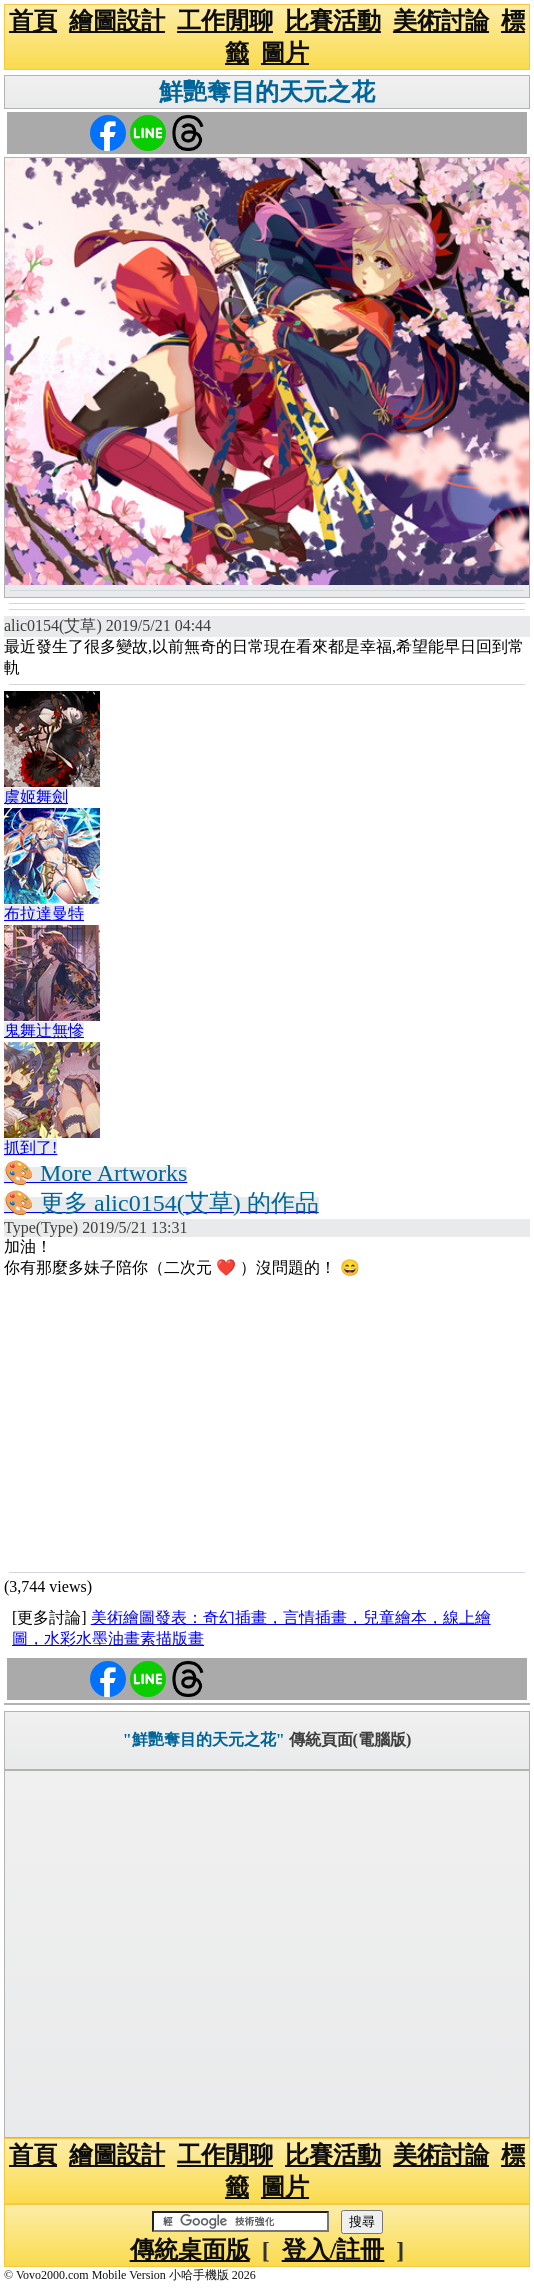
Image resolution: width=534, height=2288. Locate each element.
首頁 (33, 21)
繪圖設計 (117, 21)
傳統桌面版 (190, 2250)
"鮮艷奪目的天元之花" (204, 1739)
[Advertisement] (267, 1424)
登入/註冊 (333, 2250)
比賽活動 (333, 21)
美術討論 (441, 21)
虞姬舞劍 (36, 796)
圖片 (285, 53)
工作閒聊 (225, 21)
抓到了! (30, 1147)
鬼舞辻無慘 (44, 1030)
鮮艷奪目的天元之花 (267, 92)
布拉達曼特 (44, 913)
